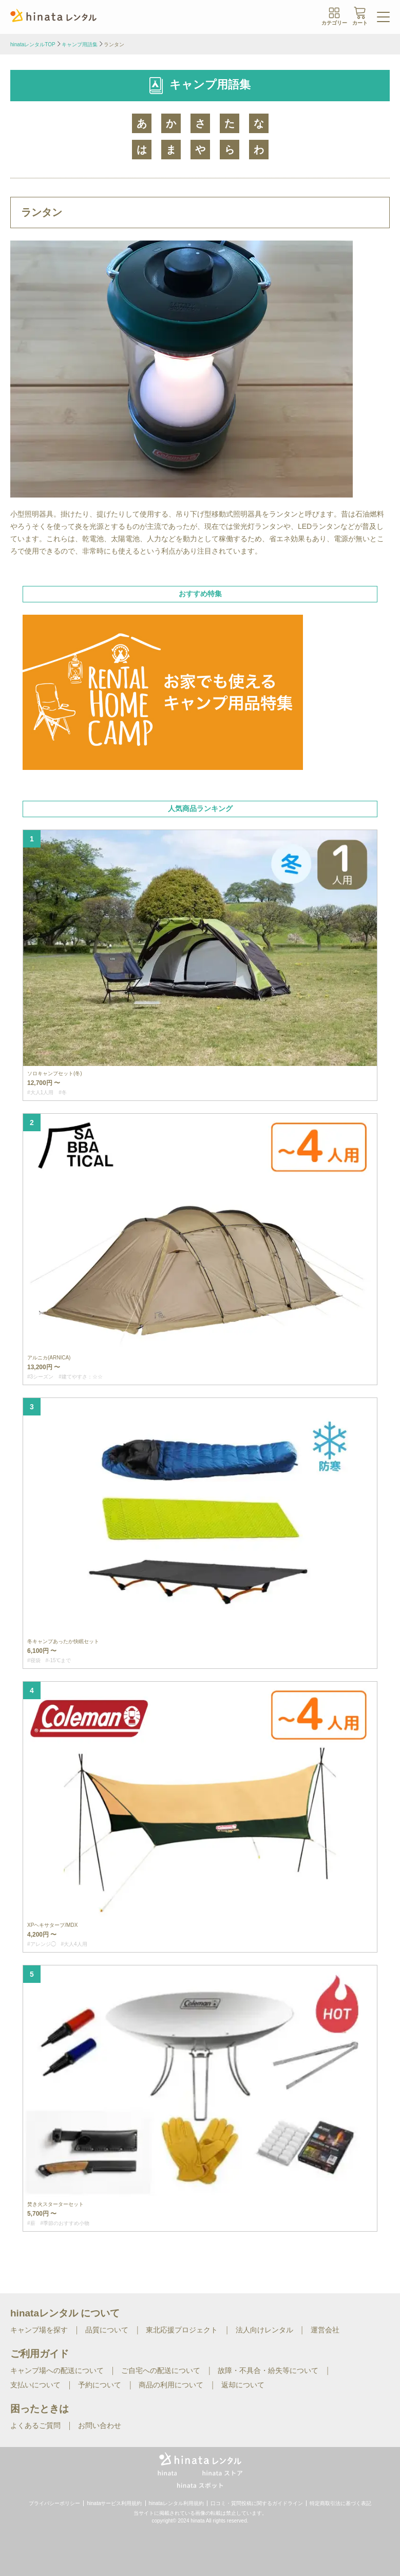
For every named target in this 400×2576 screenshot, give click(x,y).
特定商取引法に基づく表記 (340, 2503)
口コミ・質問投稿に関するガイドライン (257, 2503)
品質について (106, 2330)
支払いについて (35, 2385)
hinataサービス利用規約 (114, 2503)
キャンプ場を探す (39, 2330)
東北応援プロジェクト (182, 2330)
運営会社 (325, 2330)
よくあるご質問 (35, 2425)
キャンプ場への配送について (57, 2370)
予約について (99, 2385)
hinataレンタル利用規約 (176, 2503)
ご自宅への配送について (160, 2370)
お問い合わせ (99, 2425)
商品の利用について (171, 2385)
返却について (242, 2385)
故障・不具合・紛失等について (268, 2370)
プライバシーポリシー (54, 2503)
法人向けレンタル (264, 2330)
